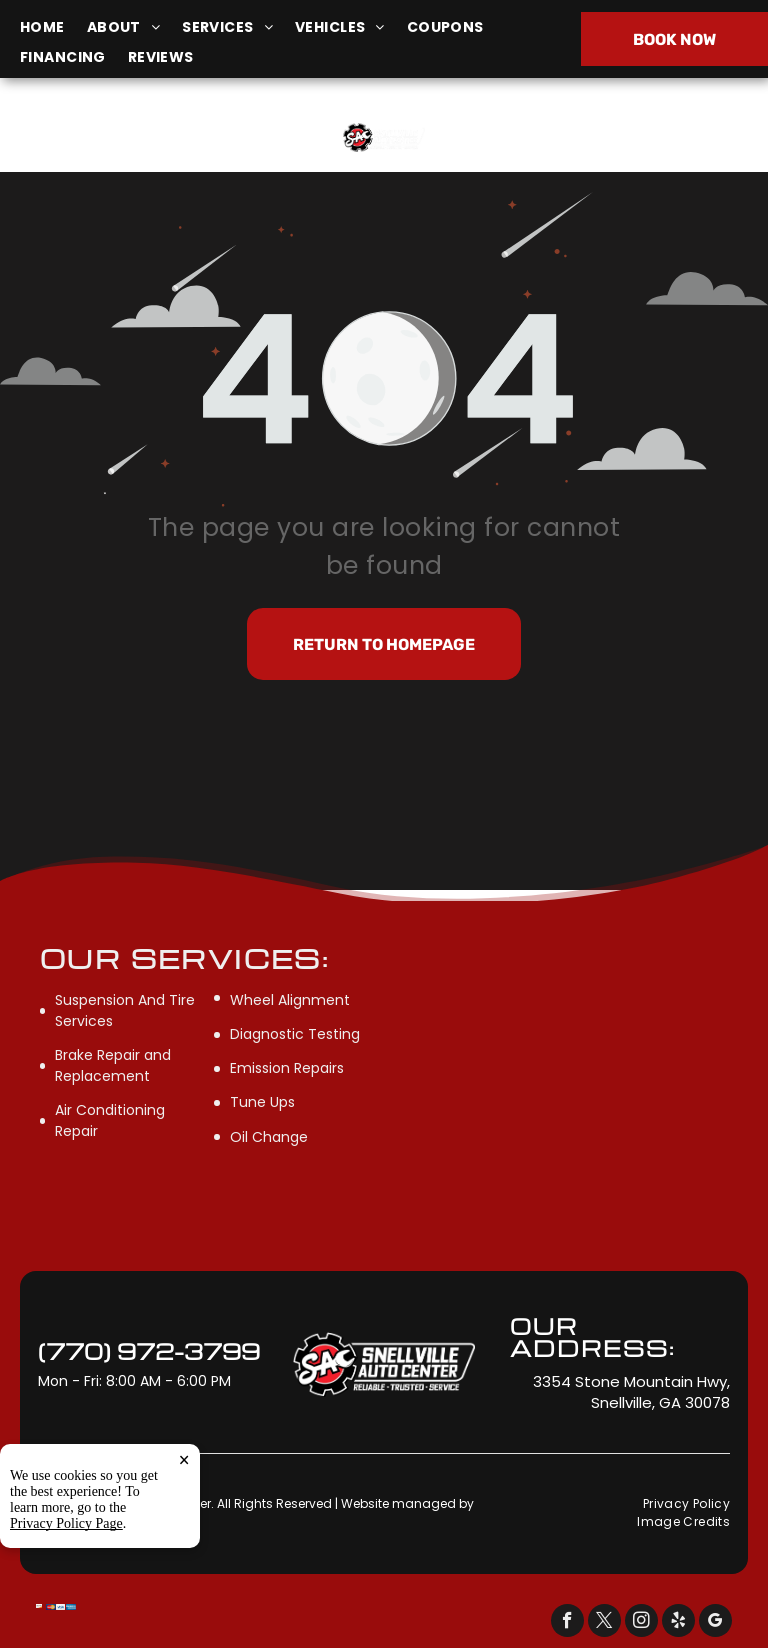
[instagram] (641, 1623)
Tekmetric (67, 1520)
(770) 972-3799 (638, 136)
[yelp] (678, 1623)
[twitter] (604, 1623)
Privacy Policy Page (66, 1620)
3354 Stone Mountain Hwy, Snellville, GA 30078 (118, 147)
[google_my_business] (715, 1623)
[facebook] (567, 1623)
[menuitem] (53, 27)
